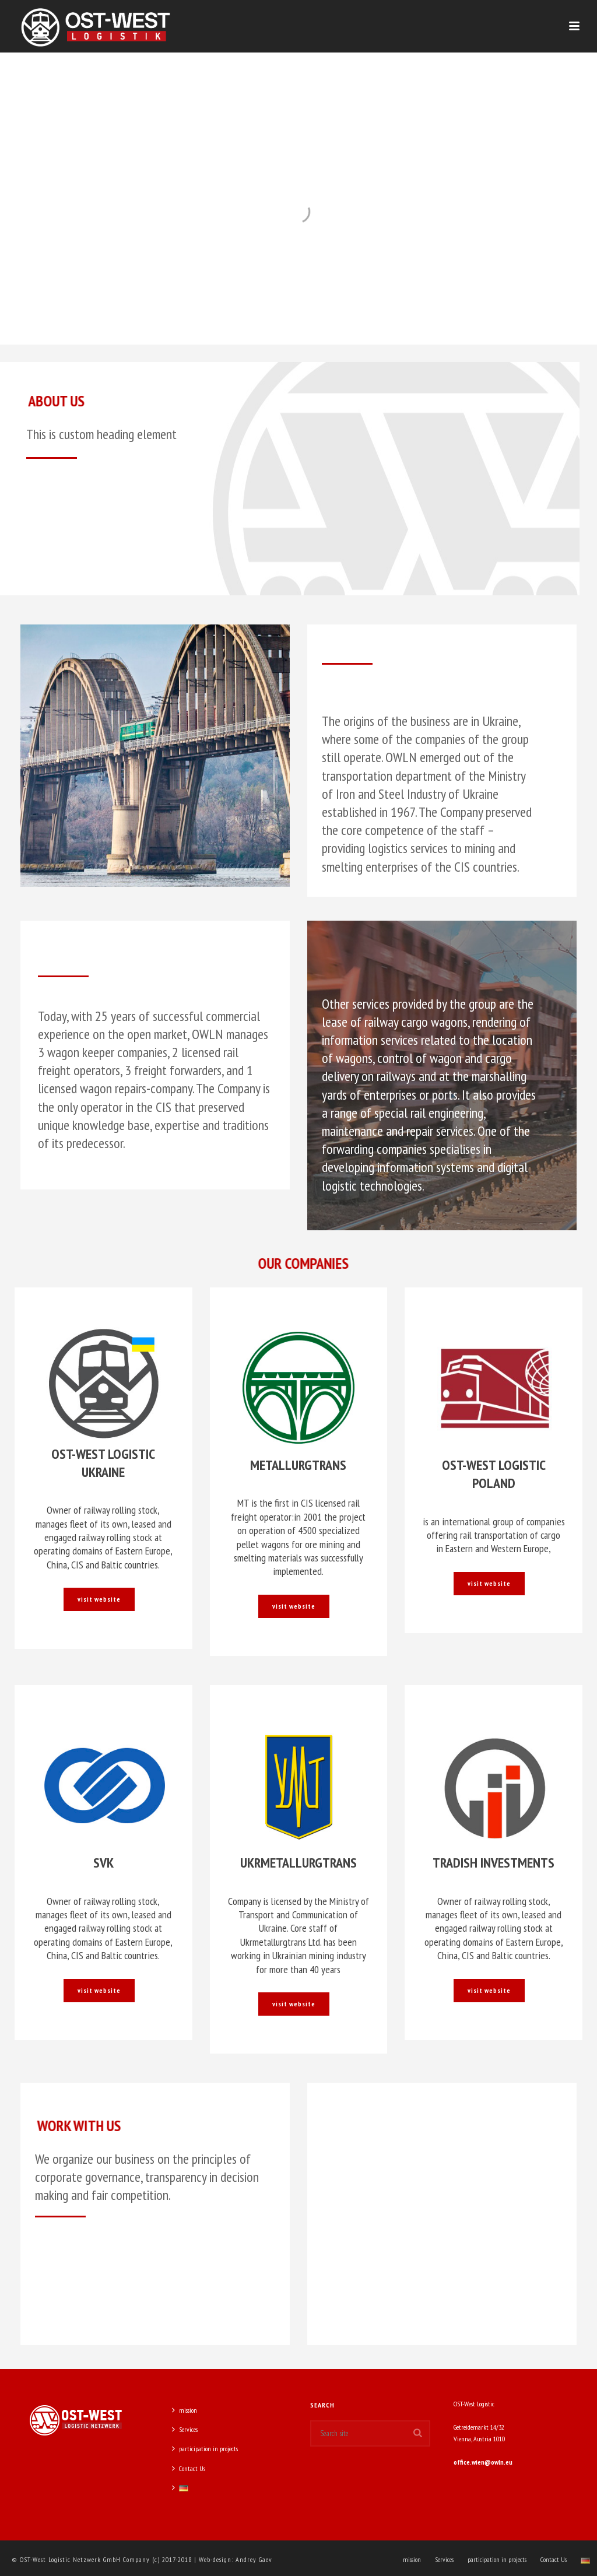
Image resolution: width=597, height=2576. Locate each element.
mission (184, 2410)
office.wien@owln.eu (483, 2462)
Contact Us (188, 2468)
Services (185, 2429)
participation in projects (205, 2448)
